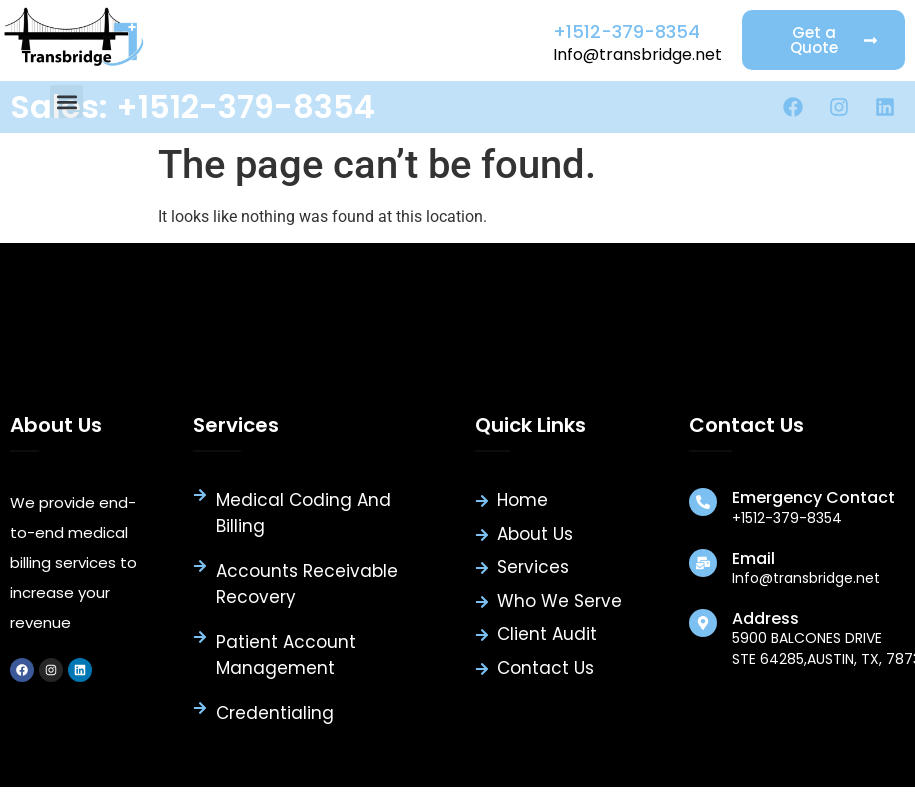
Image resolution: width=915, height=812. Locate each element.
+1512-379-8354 (626, 31)
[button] (66, 101)
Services (236, 425)
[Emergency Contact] (703, 502)
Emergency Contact (813, 497)
